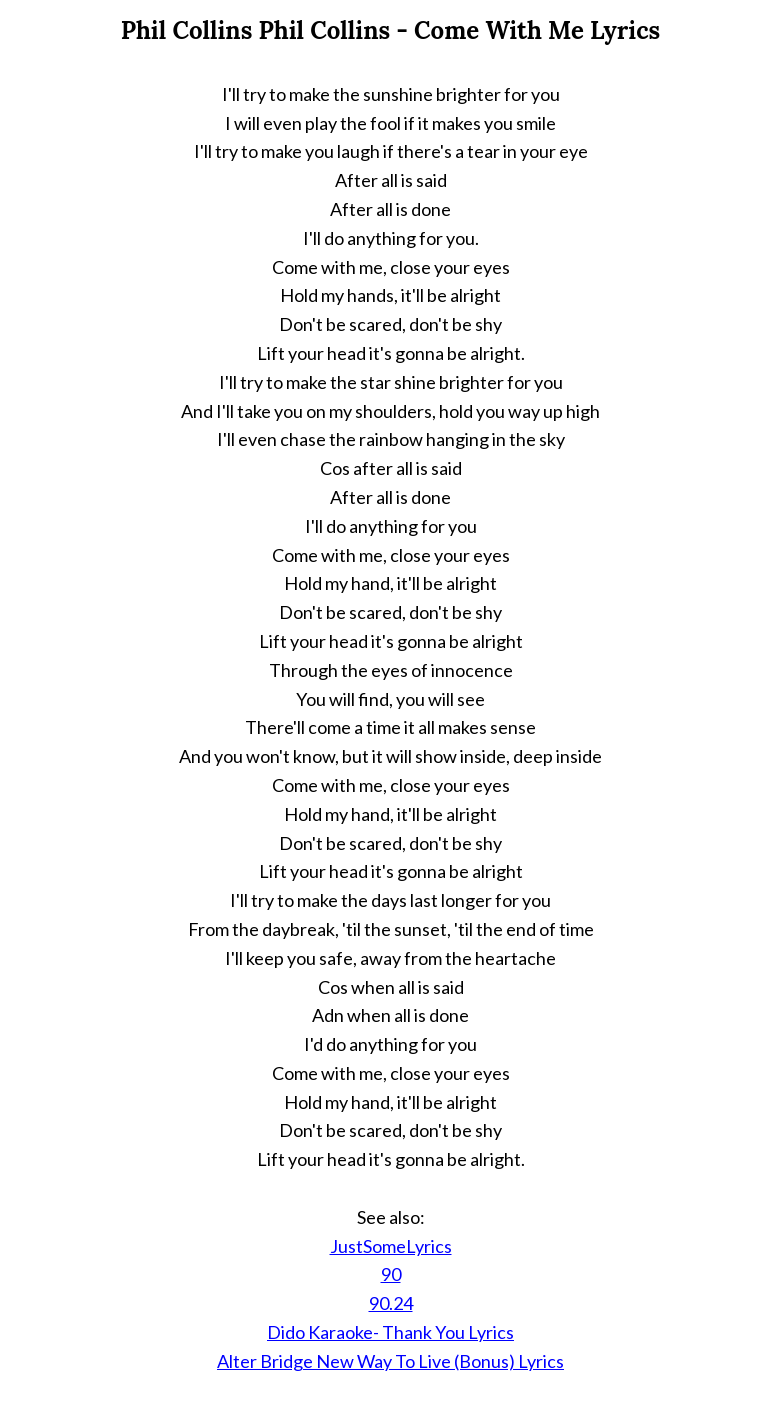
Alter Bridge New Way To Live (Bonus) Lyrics (390, 1361)
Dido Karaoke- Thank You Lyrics (390, 1332)
